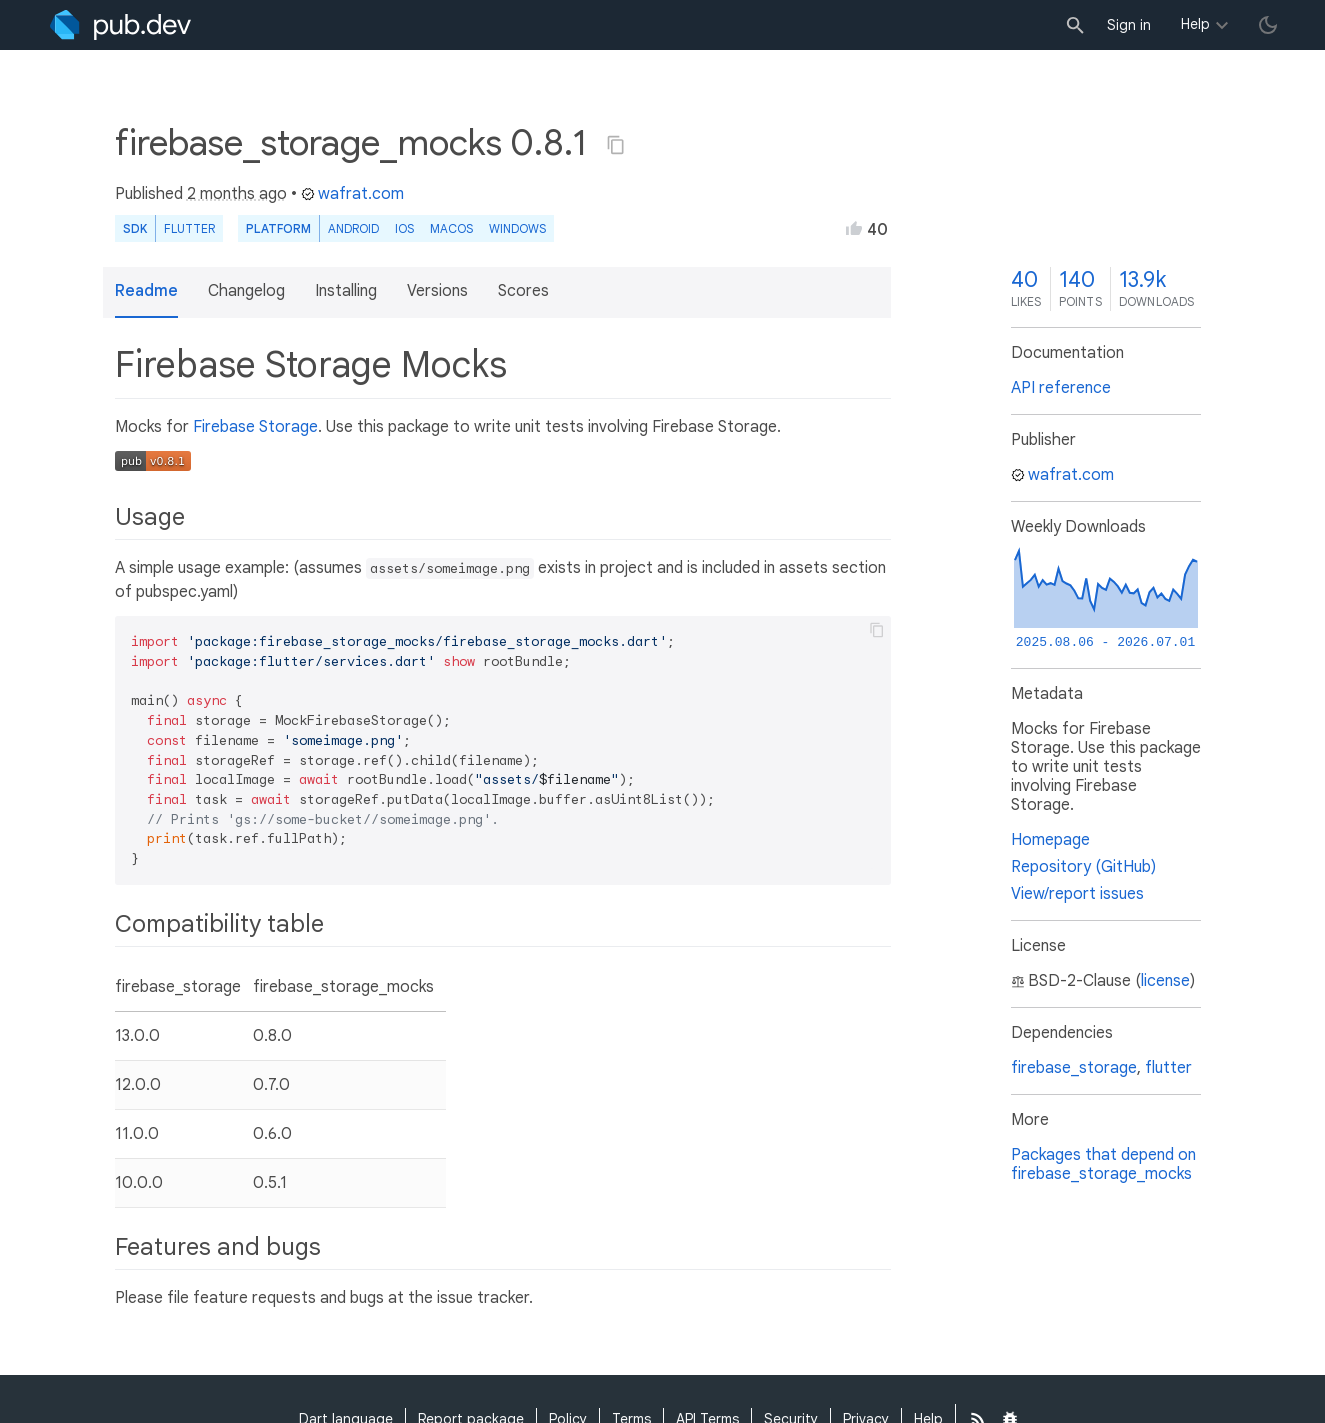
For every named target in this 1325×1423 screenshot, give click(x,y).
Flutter (189, 228)
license (1165, 981)
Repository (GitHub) (1083, 867)
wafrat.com (352, 194)
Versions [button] (437, 291)
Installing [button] (346, 291)
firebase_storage (1074, 1068)
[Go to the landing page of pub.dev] (120, 25)
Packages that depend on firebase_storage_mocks (1103, 1164)
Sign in (1129, 25)
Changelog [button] (246, 291)
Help (1195, 24)
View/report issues (1077, 894)
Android (353, 228)
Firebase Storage (255, 427)
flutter (1168, 1068)
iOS (404, 228)
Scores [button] (523, 291)
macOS (451, 228)
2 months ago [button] (237, 194)
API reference (1061, 388)
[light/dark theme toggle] (1268, 25)
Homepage (1050, 840)
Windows (517, 228)
